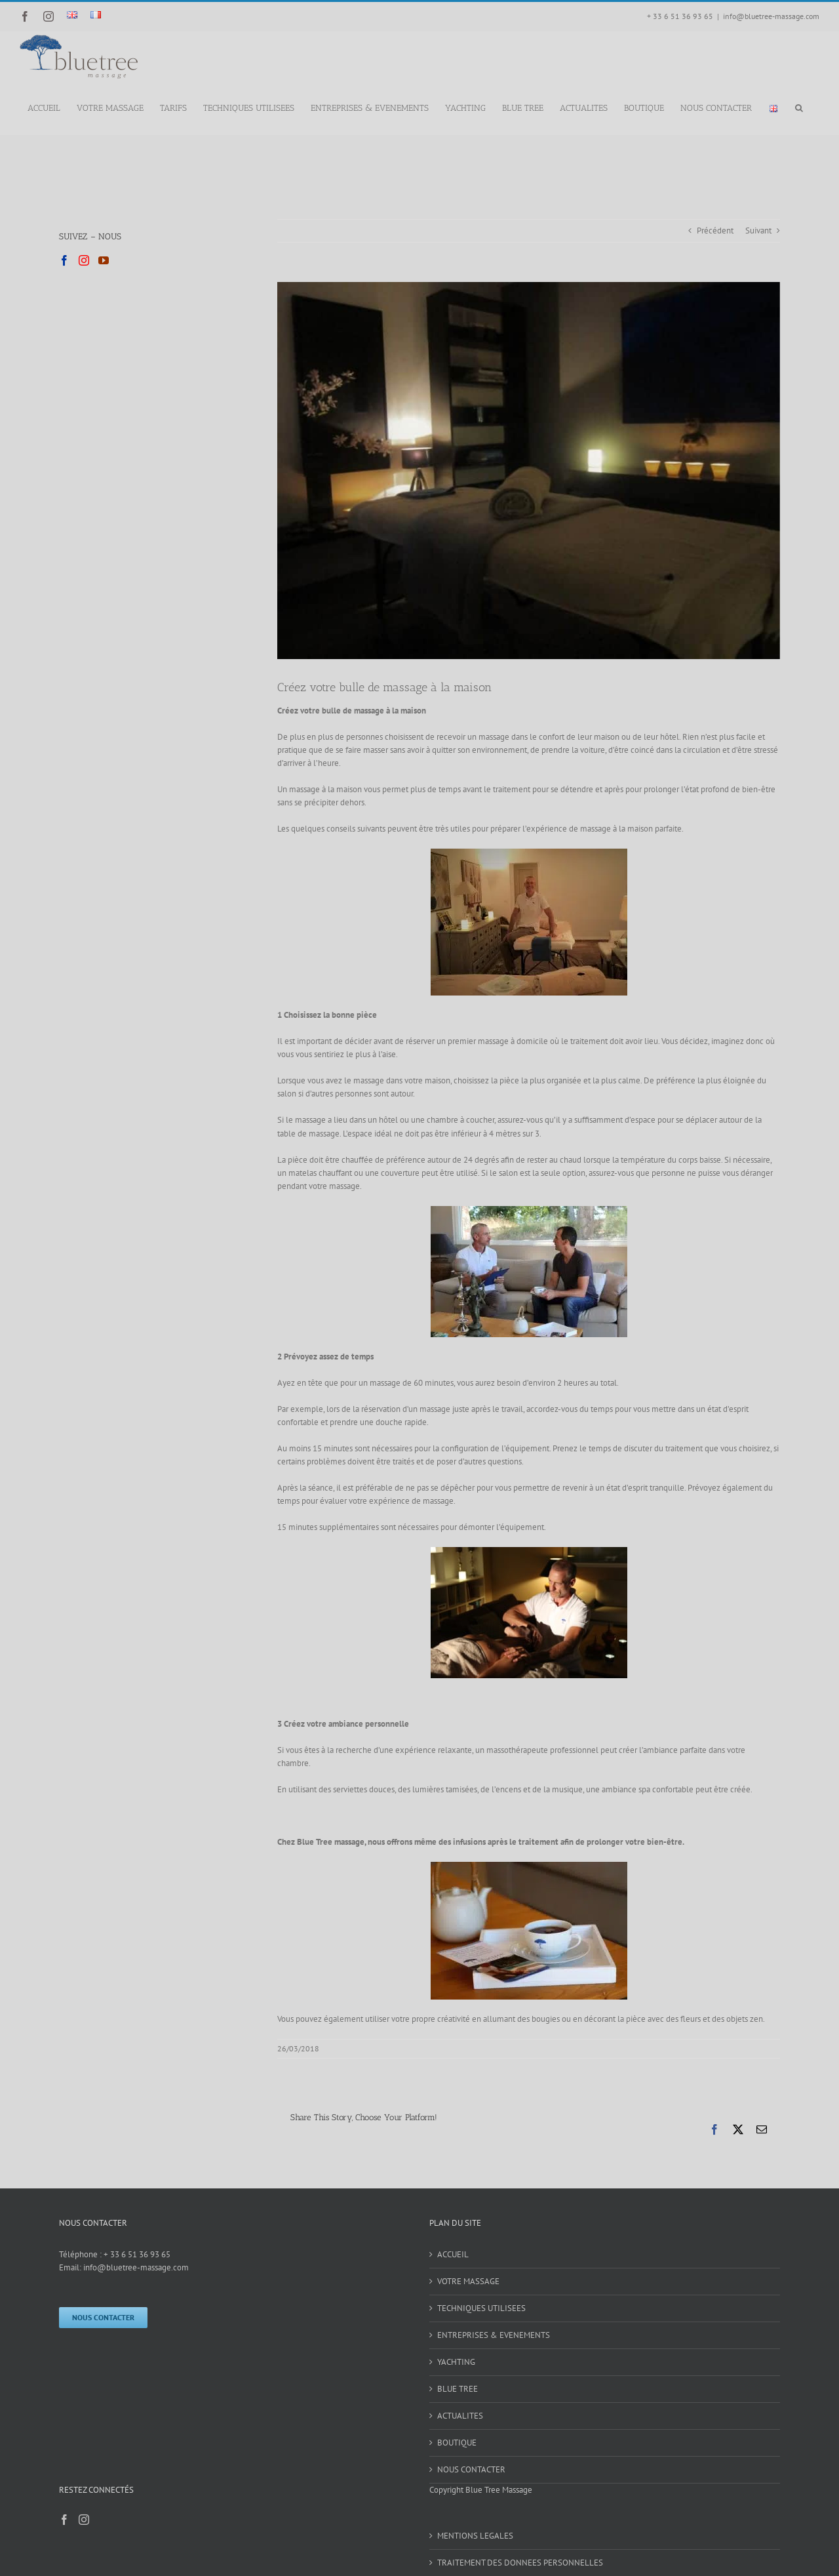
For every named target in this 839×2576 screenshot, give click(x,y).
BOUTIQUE (457, 2442)
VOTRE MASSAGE (468, 2281)
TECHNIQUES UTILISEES (481, 2308)
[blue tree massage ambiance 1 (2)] (528, 470)
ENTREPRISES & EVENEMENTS (493, 2335)
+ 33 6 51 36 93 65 (137, 2254)
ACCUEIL (453, 2254)
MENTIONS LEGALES (475, 2535)
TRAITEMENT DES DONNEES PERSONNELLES (520, 2562)
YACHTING (456, 2361)
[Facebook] (64, 260)
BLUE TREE (457, 2388)
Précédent (715, 230)
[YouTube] (103, 260)
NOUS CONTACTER (471, 2469)
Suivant (758, 230)
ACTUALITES (460, 2415)
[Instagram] (84, 260)
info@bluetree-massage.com (771, 16)
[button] (799, 107)
